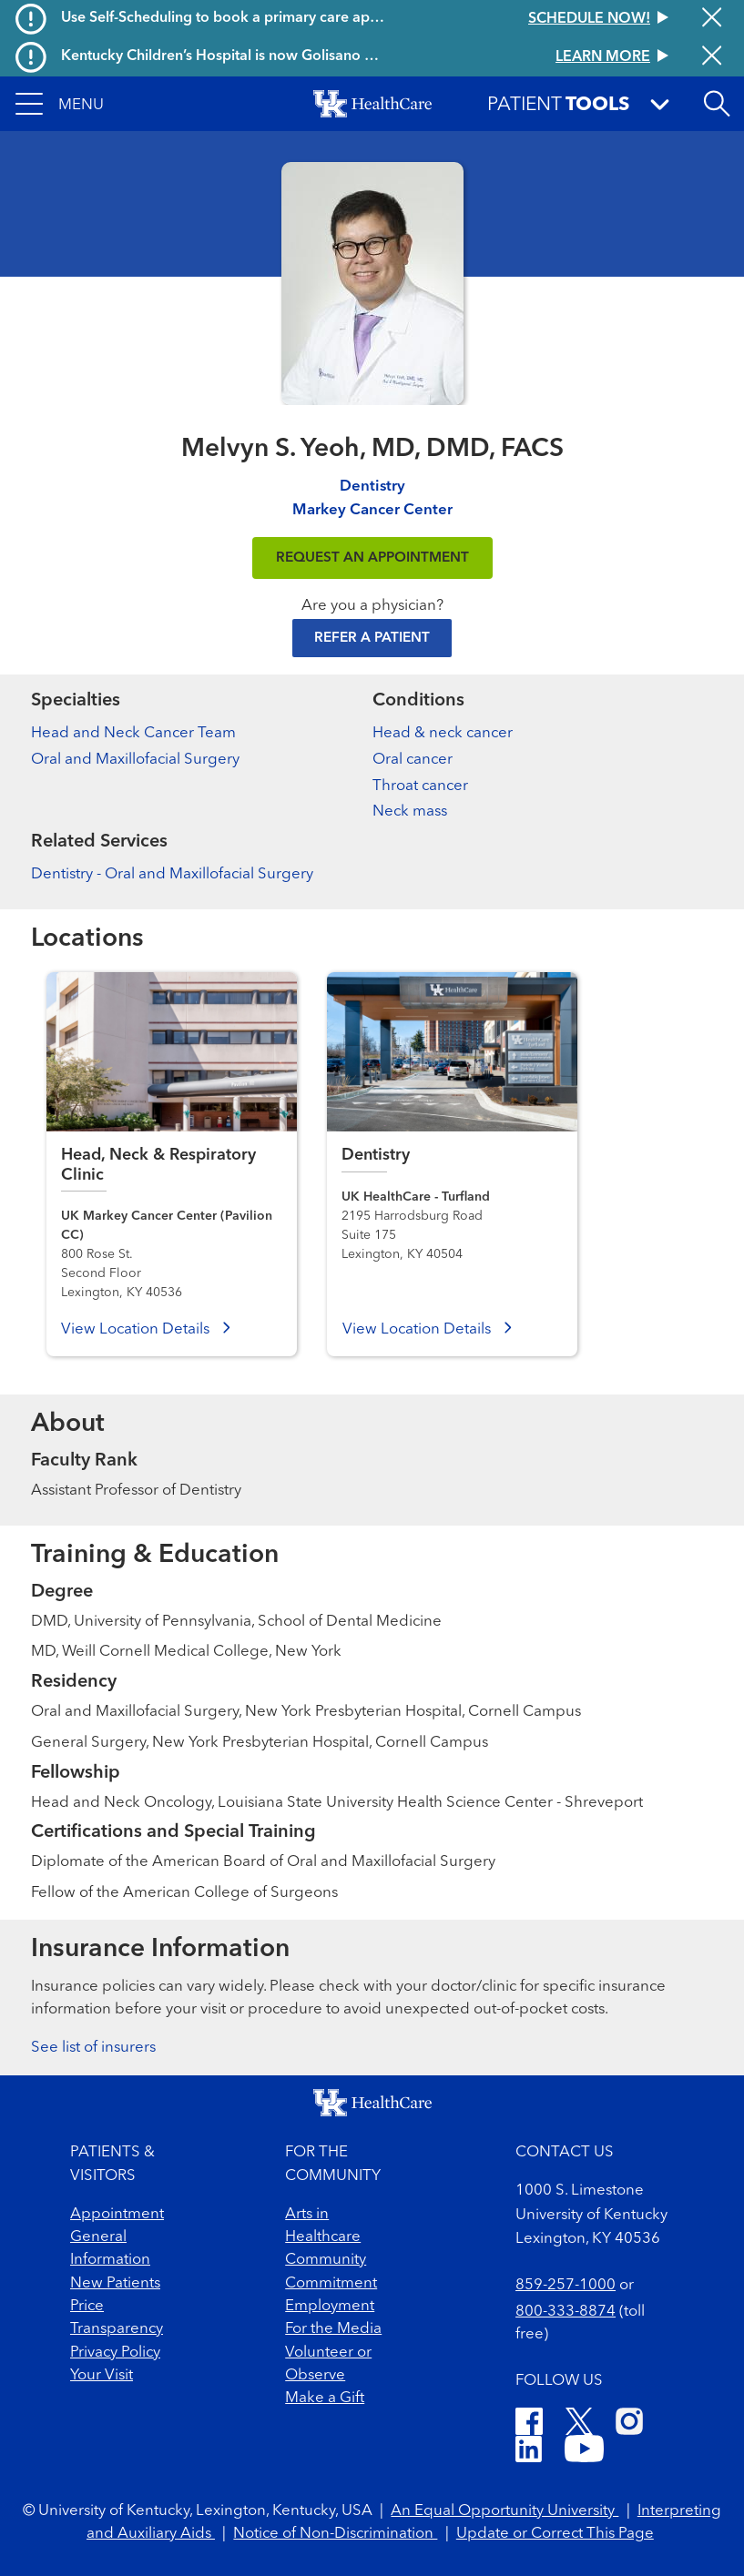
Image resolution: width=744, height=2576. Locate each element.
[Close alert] (712, 19)
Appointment (117, 2214)
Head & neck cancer (442, 733)
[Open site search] (716, 103)
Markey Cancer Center (372, 510)
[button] (59, 103)
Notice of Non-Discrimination (335, 2533)
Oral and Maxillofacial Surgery (135, 759)
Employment (329, 2306)
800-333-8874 (565, 2311)
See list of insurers (93, 2047)
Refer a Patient (372, 638)
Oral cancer (412, 759)
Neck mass (409, 811)
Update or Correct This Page (555, 2533)
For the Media (333, 2329)
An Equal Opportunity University (504, 2511)
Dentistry (372, 486)
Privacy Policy (115, 2352)
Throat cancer (420, 786)
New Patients (115, 2283)
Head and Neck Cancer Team (133, 733)
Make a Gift (324, 2398)
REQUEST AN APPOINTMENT (372, 558)
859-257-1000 (565, 2285)
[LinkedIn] (528, 2452)
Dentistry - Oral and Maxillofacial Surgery (172, 874)
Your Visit (101, 2375)
